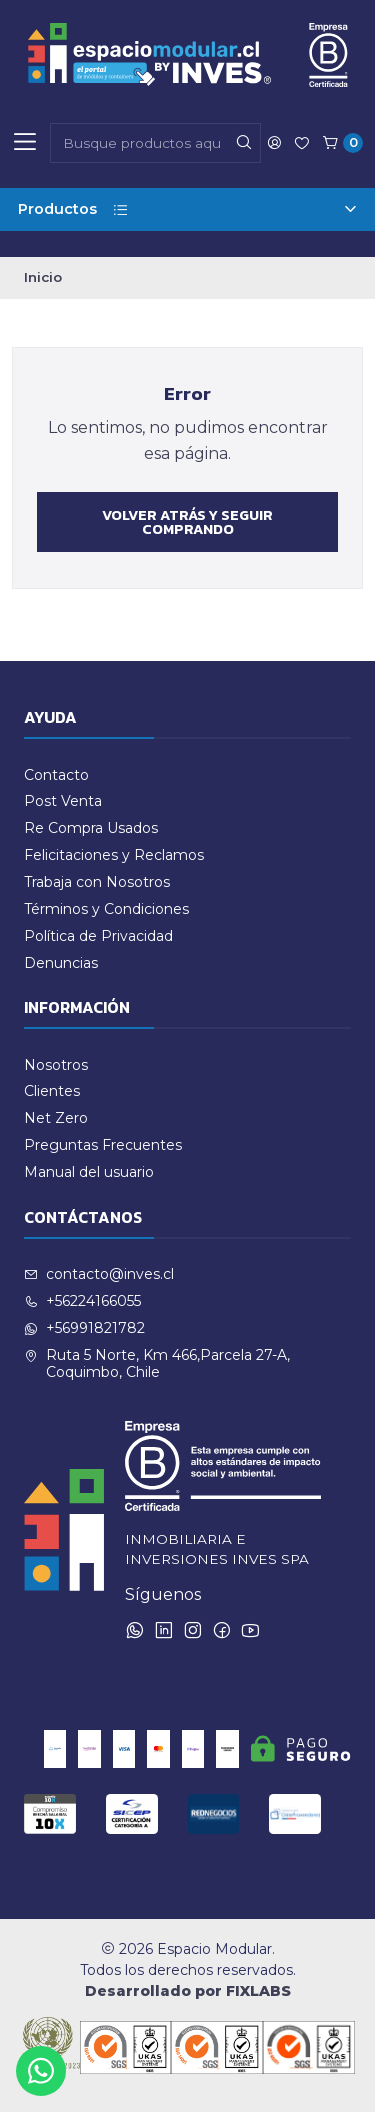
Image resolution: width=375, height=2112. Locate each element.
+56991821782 (84, 1328)
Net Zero (56, 1118)
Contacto (56, 775)
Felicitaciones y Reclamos (114, 855)
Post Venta (63, 801)
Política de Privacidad (98, 936)
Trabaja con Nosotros (97, 882)
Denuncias (61, 963)
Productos (187, 209)
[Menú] (25, 142)
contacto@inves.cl (99, 1274)
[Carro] (342, 143)
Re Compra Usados (91, 828)
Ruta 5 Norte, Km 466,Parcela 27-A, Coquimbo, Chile (157, 1364)
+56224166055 (82, 1301)
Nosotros (56, 1065)
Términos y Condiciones (106, 909)
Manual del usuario (89, 1172)
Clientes (52, 1091)
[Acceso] (274, 143)
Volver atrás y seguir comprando (187, 522)
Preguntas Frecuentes (103, 1145)
